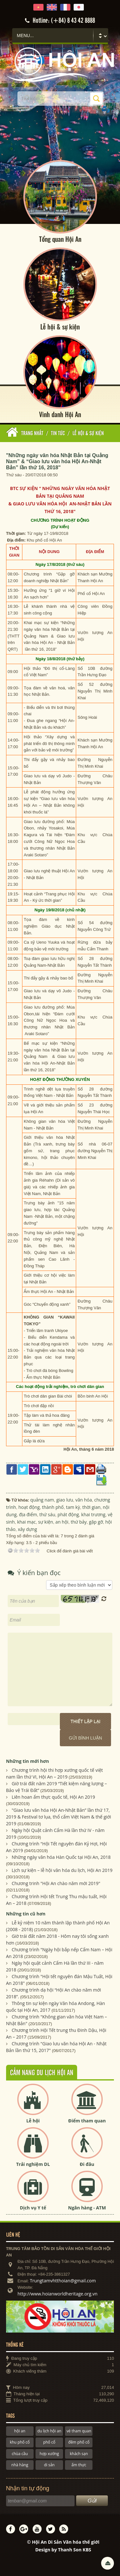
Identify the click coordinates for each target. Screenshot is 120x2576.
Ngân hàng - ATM (87, 2208)
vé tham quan (79, 2431)
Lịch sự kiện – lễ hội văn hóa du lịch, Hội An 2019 (62, 1870)
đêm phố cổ (78, 2442)
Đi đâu (87, 2164)
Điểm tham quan (87, 2121)
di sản (49, 2465)
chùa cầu (20, 2453)
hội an (19, 2431)
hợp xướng (49, 2453)
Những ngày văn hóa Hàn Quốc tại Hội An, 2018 (61, 1857)
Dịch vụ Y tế (33, 2208)
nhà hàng (20, 2465)
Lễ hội (33, 2121)
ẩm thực (78, 2465)
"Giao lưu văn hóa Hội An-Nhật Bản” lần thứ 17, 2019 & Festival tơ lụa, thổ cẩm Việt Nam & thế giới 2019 (58, 1817)
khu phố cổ (20, 2442)
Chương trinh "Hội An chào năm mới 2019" (56, 1883)
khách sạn (79, 2453)
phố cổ (49, 2442)
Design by (63, 2550)
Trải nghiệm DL (33, 2164)
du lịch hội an (49, 2431)
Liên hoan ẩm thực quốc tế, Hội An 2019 (53, 1797)
